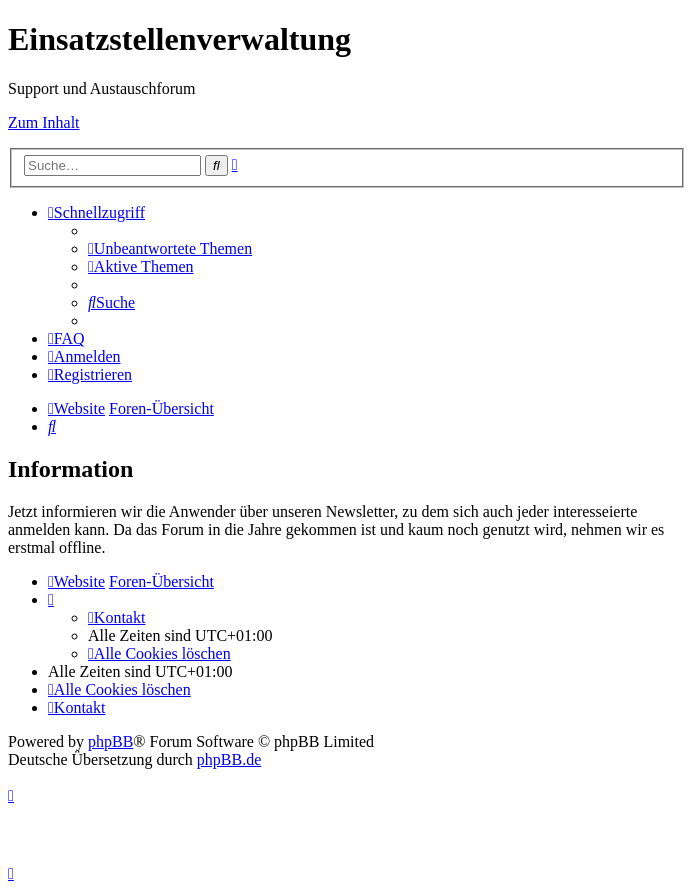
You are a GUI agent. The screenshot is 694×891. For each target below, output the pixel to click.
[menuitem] (170, 248)
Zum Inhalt (44, 122)
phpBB (110, 741)
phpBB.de (229, 759)
